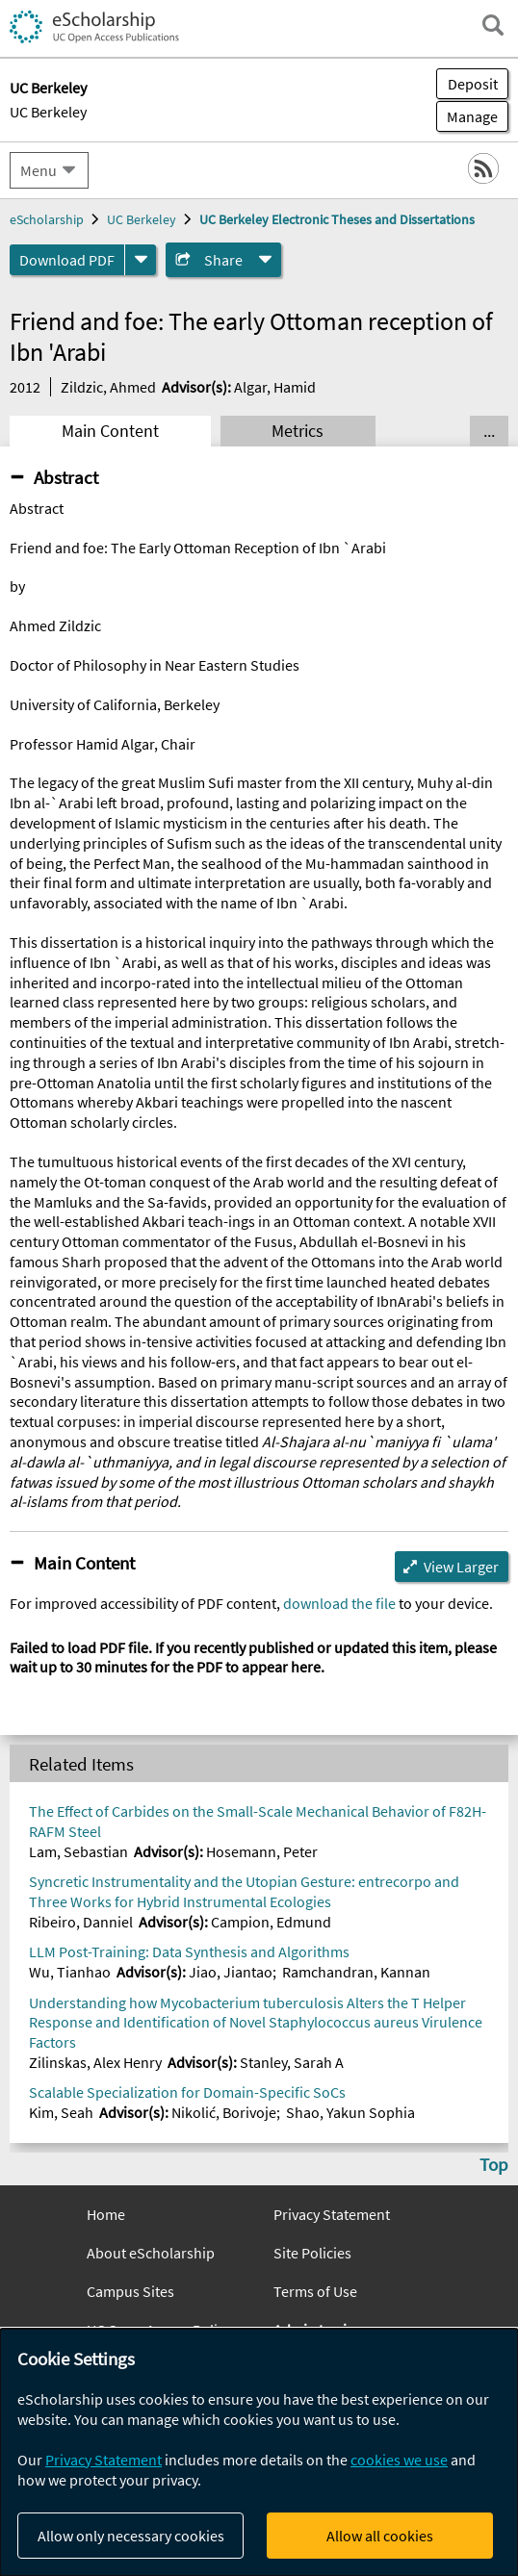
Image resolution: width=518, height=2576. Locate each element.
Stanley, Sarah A (292, 2062)
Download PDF (67, 259)
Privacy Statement (331, 2214)
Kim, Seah (61, 2112)
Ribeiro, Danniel (81, 1921)
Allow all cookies (379, 2535)
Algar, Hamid (275, 386)
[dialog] (259, 2452)
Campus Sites (130, 2291)
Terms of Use (315, 2291)
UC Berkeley (48, 111)
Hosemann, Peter (262, 1851)
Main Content (110, 431)
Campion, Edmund (271, 1921)
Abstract (66, 477)
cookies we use (399, 2459)
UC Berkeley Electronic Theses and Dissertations (337, 219)
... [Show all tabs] (489, 431)
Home (106, 2214)
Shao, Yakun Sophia (350, 2112)
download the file (339, 1603)
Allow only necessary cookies (131, 2535)
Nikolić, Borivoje (223, 2112)
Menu (38, 170)
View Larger (461, 1566)
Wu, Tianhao (70, 1971)
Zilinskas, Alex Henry (95, 2062)
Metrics (298, 431)
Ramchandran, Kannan (356, 1971)
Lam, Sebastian (78, 1851)
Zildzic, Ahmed (108, 386)
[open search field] (493, 25)
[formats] (140, 259)
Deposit (473, 83)
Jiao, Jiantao (230, 1971)
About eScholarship (151, 2252)
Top (493, 2164)
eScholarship (47, 219)
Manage (467, 116)
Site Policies (312, 2252)
